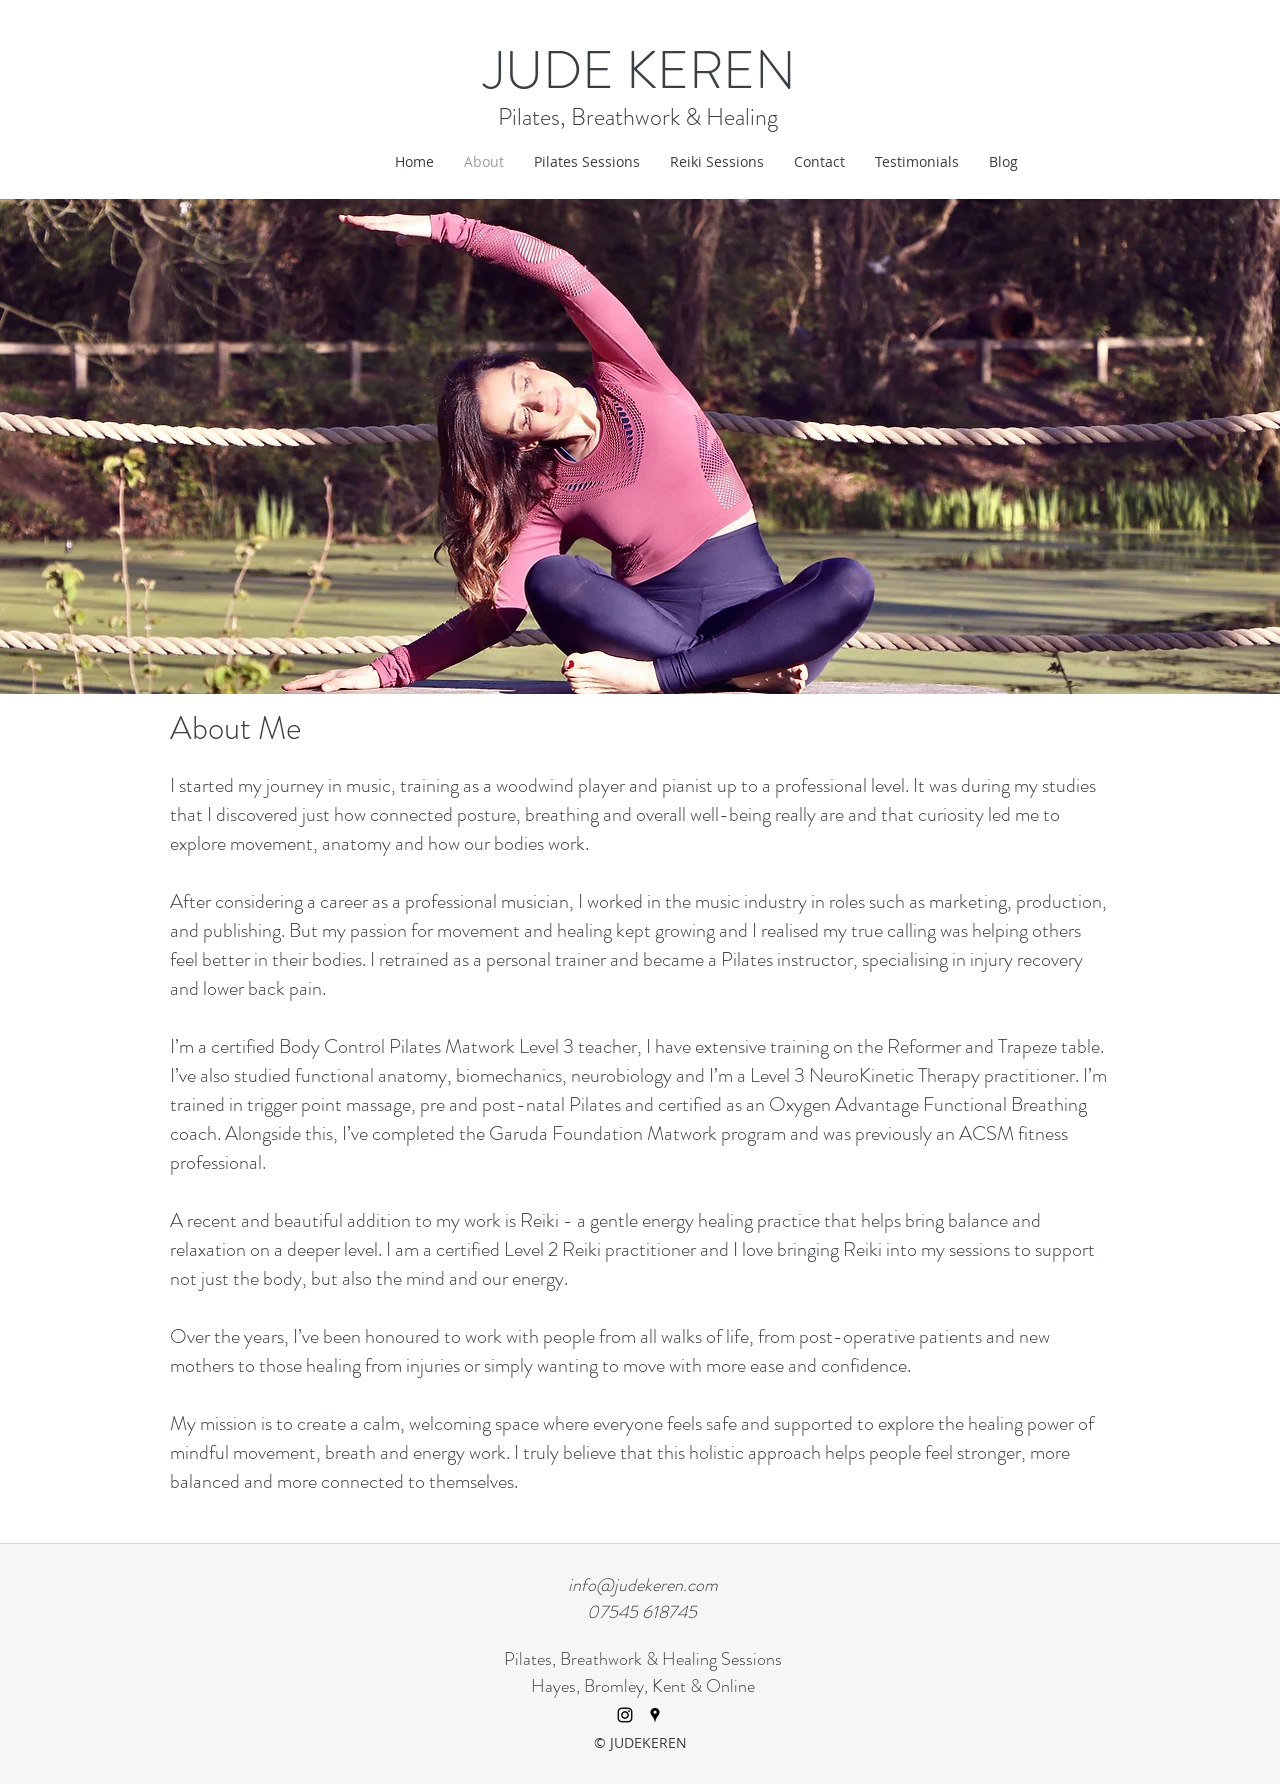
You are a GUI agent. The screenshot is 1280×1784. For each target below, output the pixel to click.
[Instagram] (625, 1715)
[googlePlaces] (655, 1715)
